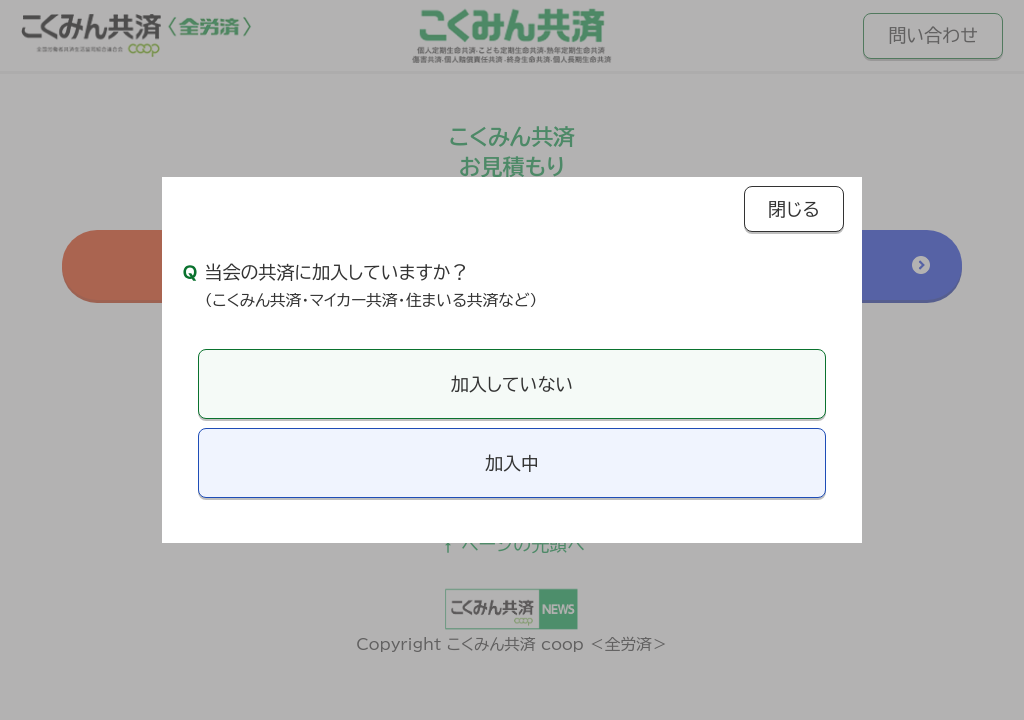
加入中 (512, 463)
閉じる (794, 209)
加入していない (512, 384)
